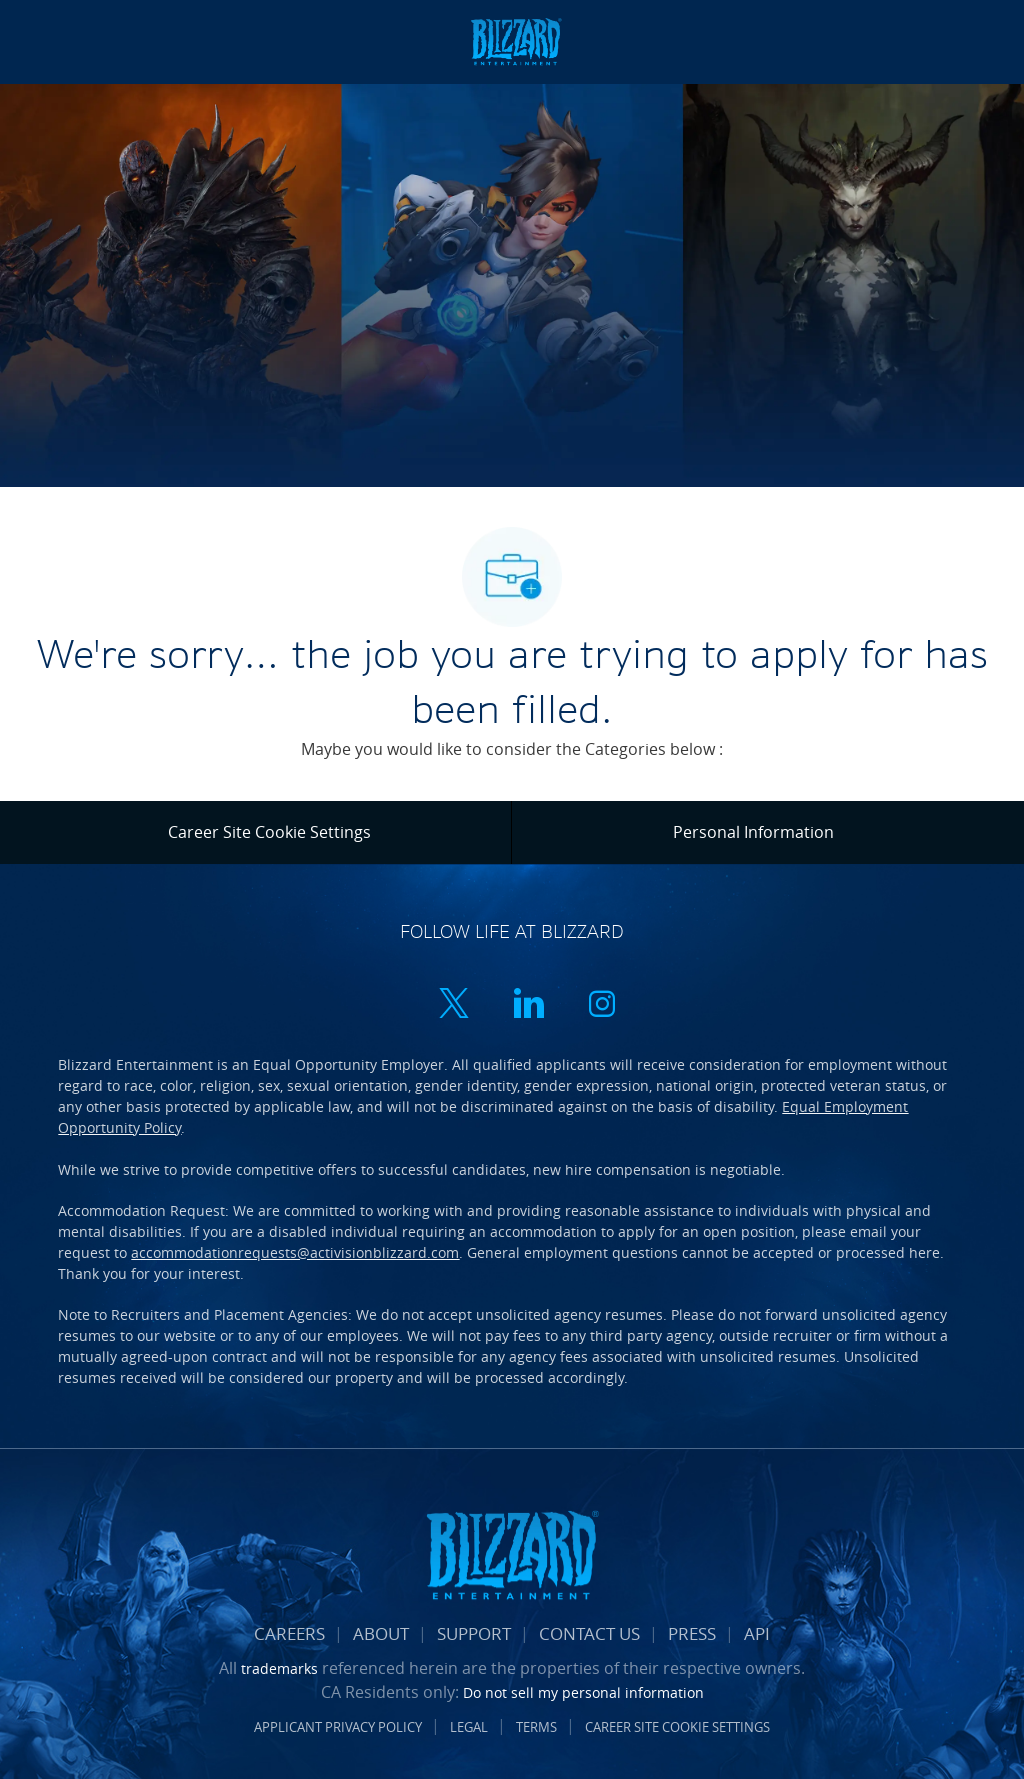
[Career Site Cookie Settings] (269, 832)
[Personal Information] (753, 832)
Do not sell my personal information (583, 1692)
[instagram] (602, 1005)
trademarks (279, 1668)
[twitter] (454, 1005)
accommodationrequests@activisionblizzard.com (295, 1252)
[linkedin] (528, 1005)
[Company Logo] (516, 40)
